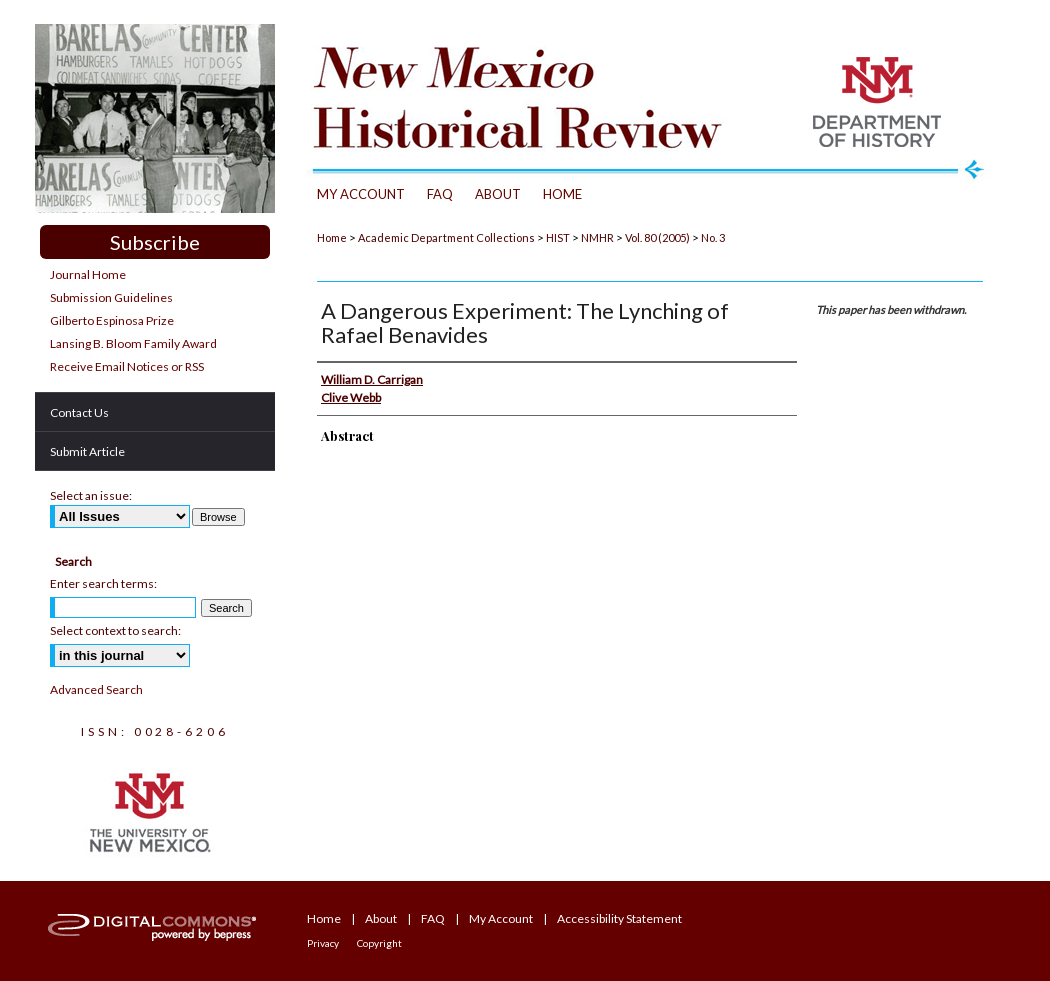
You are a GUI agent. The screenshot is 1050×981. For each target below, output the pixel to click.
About (381, 918)
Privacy (323, 943)
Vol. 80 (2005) (657, 237)
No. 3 (713, 237)
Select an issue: (91, 495)
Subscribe (155, 242)
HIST (558, 237)
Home (332, 237)
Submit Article (87, 451)
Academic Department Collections (446, 237)
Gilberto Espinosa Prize (112, 320)
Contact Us (79, 412)
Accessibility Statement (619, 918)
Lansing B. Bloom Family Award (133, 343)
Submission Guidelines (111, 297)
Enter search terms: (103, 583)
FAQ (433, 918)
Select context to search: (115, 630)
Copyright (379, 943)
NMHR (597, 237)
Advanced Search (96, 689)
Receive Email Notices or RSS (127, 366)
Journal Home (88, 274)
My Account (501, 918)
